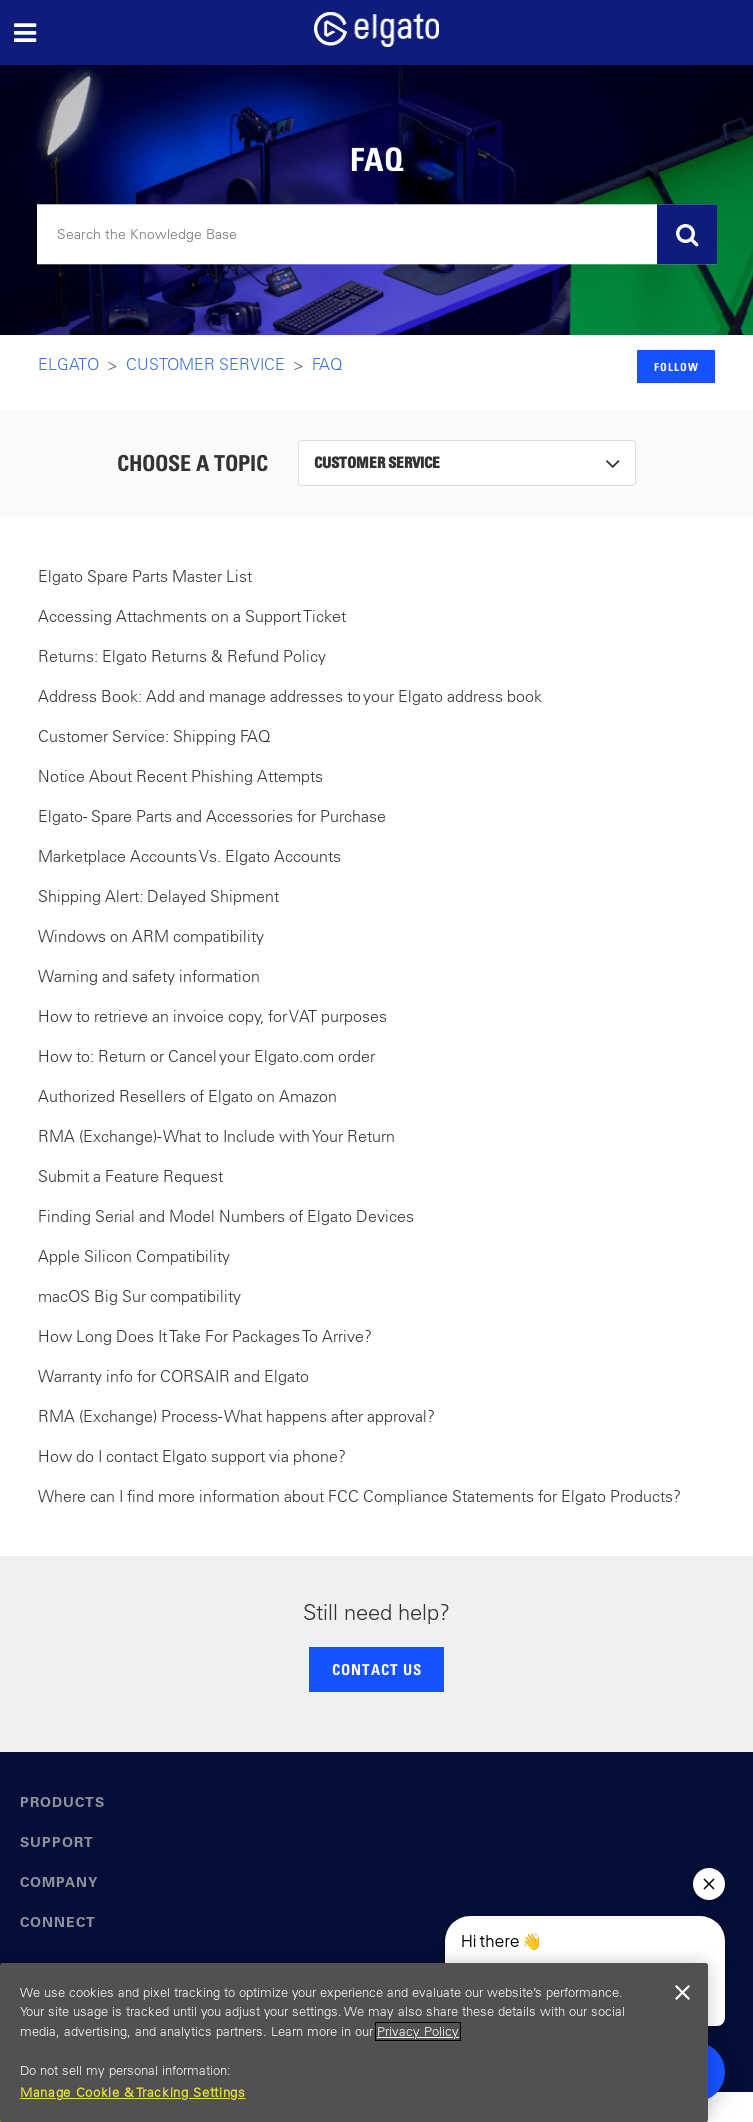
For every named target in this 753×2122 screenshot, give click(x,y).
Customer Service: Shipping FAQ (154, 736)
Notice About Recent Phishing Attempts (180, 776)
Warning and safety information (149, 976)
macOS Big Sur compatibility (139, 1296)
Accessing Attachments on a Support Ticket (192, 616)
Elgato (68, 364)
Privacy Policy (418, 2031)
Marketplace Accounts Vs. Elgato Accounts (189, 856)
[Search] (377, 235)
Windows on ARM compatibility (151, 936)
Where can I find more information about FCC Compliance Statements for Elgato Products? (359, 1496)
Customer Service (205, 364)
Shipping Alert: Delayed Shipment (158, 896)
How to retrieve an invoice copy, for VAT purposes (212, 1016)
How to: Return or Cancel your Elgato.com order (206, 1056)
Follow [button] (676, 366)
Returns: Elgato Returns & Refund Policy (182, 656)
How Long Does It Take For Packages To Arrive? (205, 1336)
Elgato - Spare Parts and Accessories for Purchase (212, 816)
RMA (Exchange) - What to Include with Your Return (216, 1136)
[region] (354, 2042)
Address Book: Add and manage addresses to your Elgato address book (290, 696)
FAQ (327, 364)
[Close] (683, 1993)
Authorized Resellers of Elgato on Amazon (187, 1096)
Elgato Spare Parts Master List (145, 576)
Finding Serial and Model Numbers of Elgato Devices (226, 1216)
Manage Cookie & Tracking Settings (133, 2092)
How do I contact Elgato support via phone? (192, 1456)
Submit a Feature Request (130, 1176)
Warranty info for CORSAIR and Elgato (173, 1376)
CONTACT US (377, 1669)
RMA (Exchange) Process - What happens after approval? (236, 1416)
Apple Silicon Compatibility (134, 1256)
